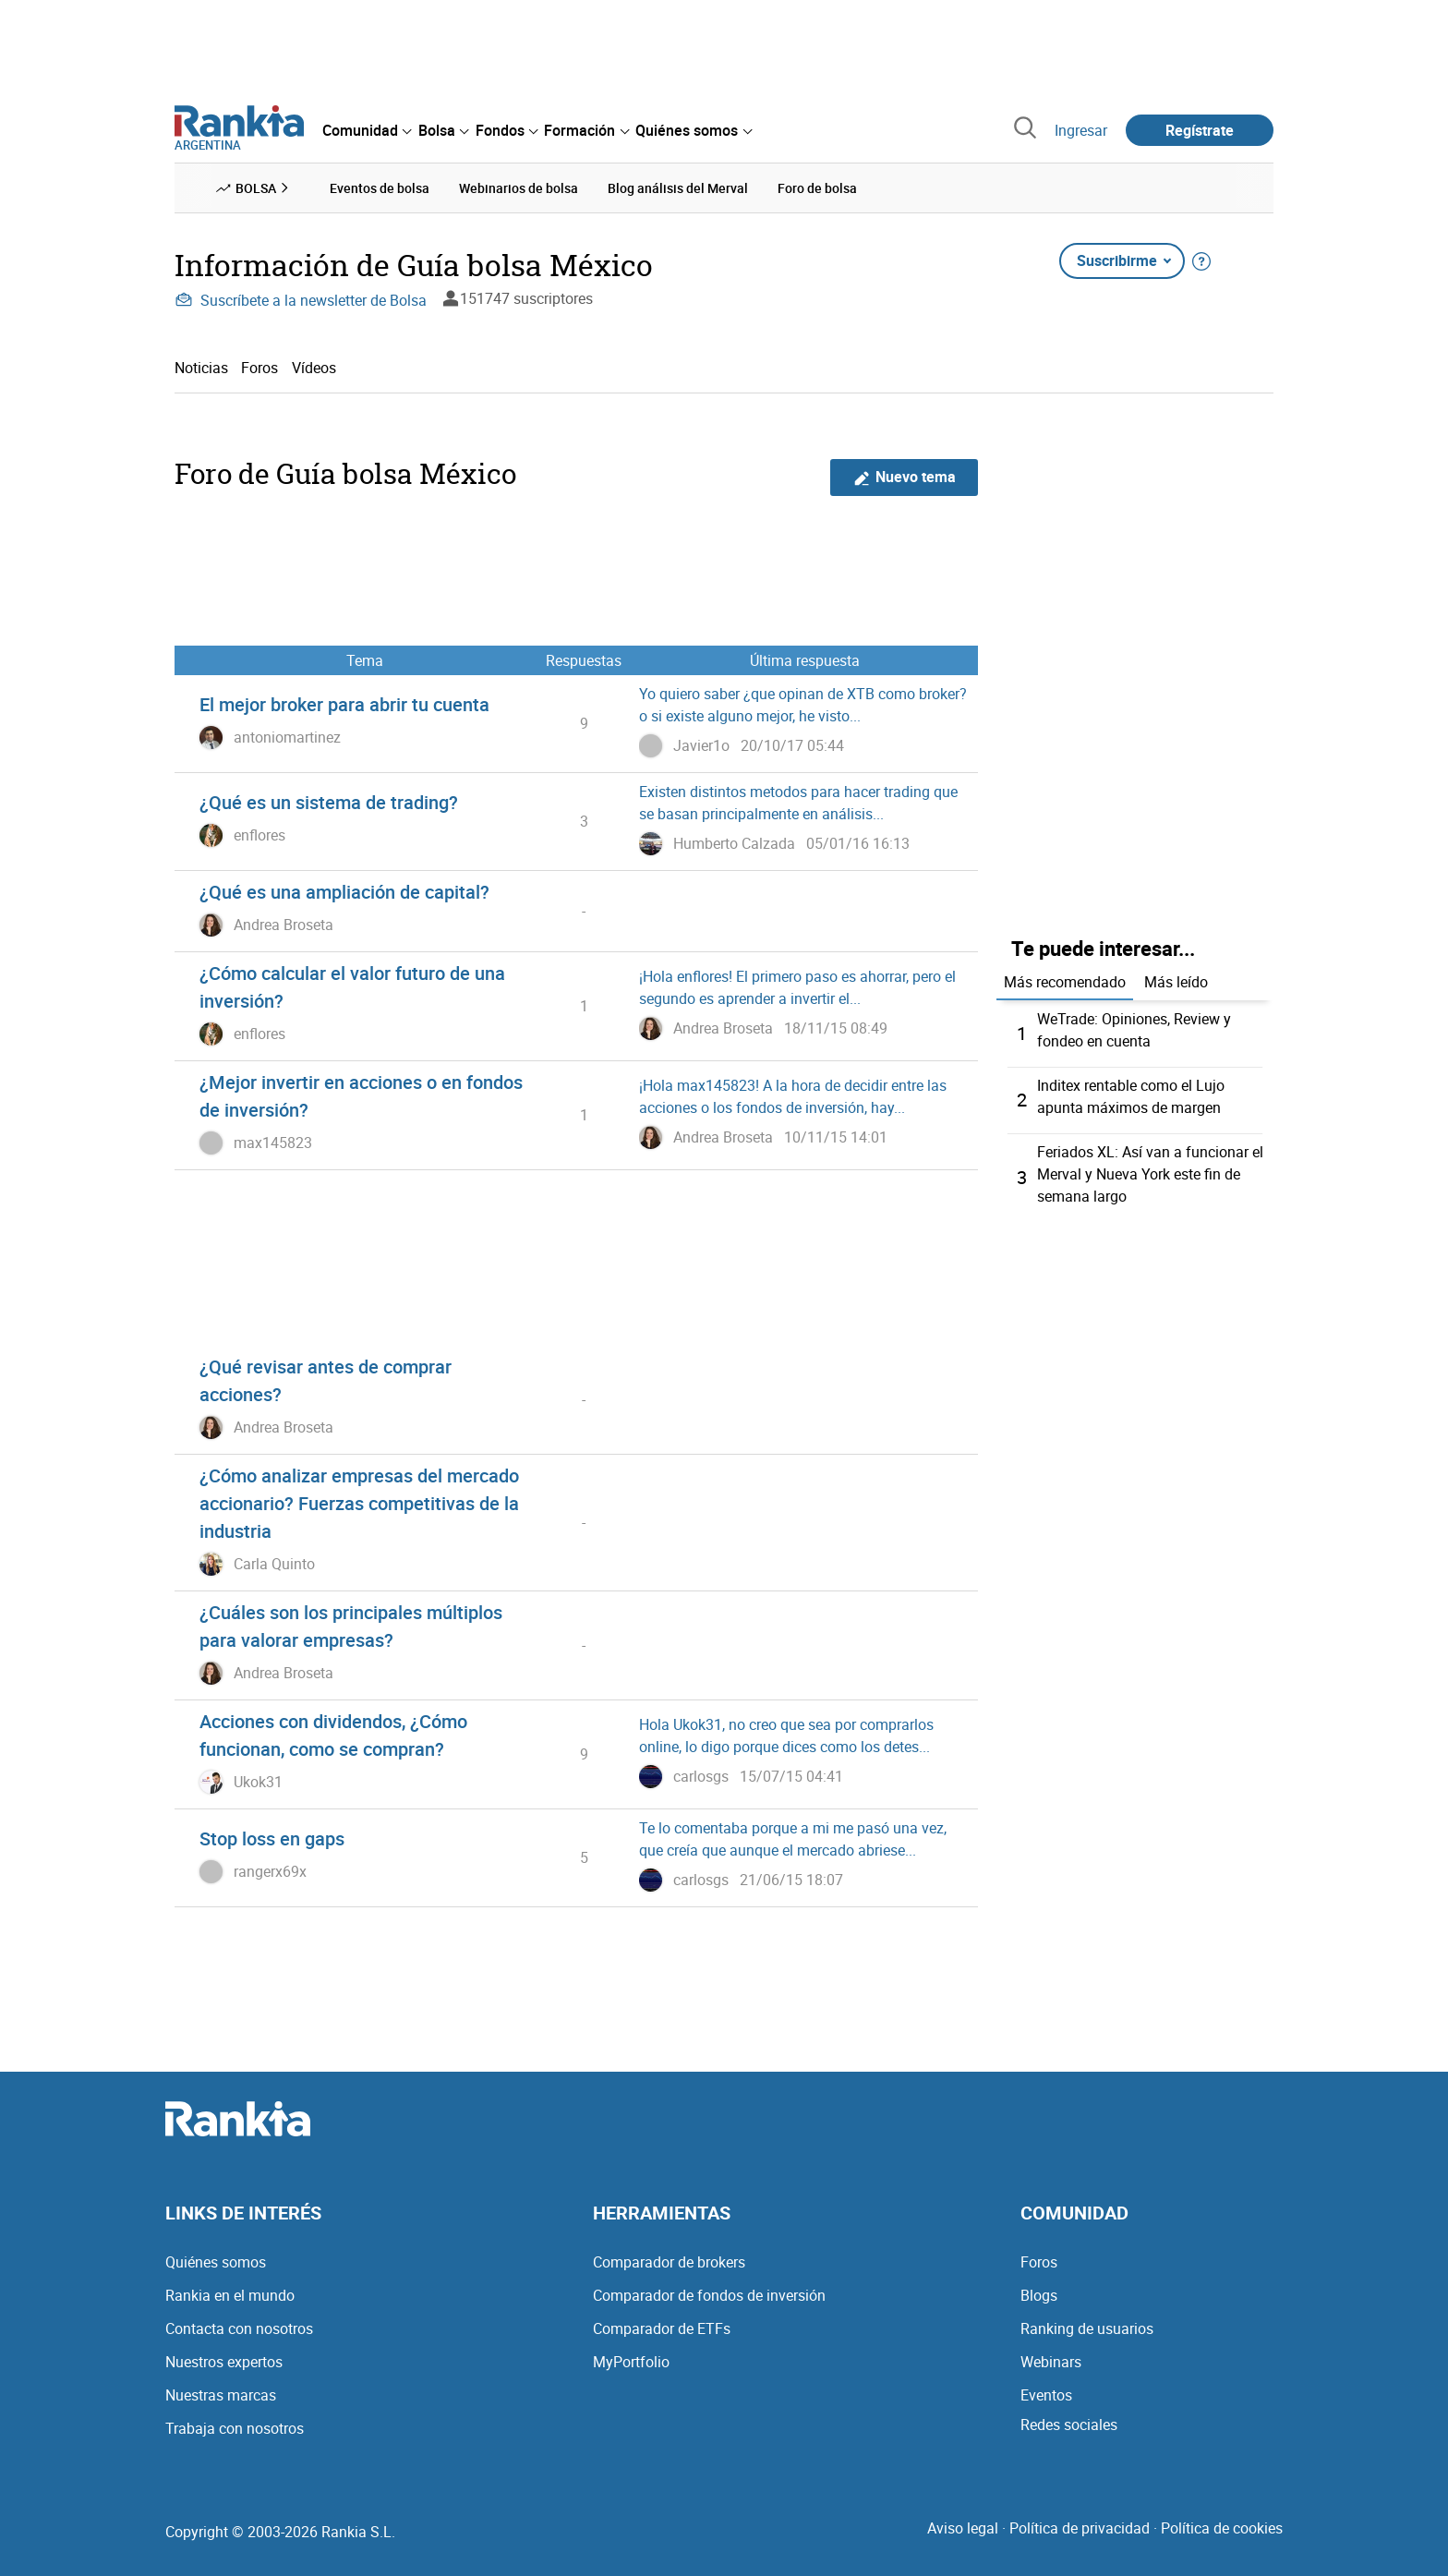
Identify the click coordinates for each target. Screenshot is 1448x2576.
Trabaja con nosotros (234, 2428)
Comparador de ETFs (661, 2328)
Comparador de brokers (669, 2262)
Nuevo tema (904, 477)
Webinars (1050, 2362)
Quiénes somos (215, 2262)
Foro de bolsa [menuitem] (817, 188)
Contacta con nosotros (239, 2328)
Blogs (1038, 2295)
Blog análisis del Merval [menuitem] (678, 188)
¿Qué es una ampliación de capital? (344, 891)
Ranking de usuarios (1086, 2328)
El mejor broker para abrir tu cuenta (344, 704)
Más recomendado (1065, 982)
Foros (259, 367)
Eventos (1046, 2395)
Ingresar (1081, 130)
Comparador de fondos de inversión (709, 2295)
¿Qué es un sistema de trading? (328, 802)
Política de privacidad (1079, 2528)
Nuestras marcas (220, 2395)
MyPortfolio (631, 2362)
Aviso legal (962, 2528)
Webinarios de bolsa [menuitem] (518, 188)
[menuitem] (367, 130)
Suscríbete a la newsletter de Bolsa (301, 300)
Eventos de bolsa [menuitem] (379, 188)
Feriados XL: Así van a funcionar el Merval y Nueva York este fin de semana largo (1150, 1174)
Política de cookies (1222, 2528)
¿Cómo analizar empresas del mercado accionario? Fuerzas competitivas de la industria (359, 1503)
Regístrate (1199, 130)
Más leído (1176, 982)
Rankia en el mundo (230, 2295)
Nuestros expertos (224, 2362)
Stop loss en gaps (271, 1838)
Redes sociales (1068, 2424)
